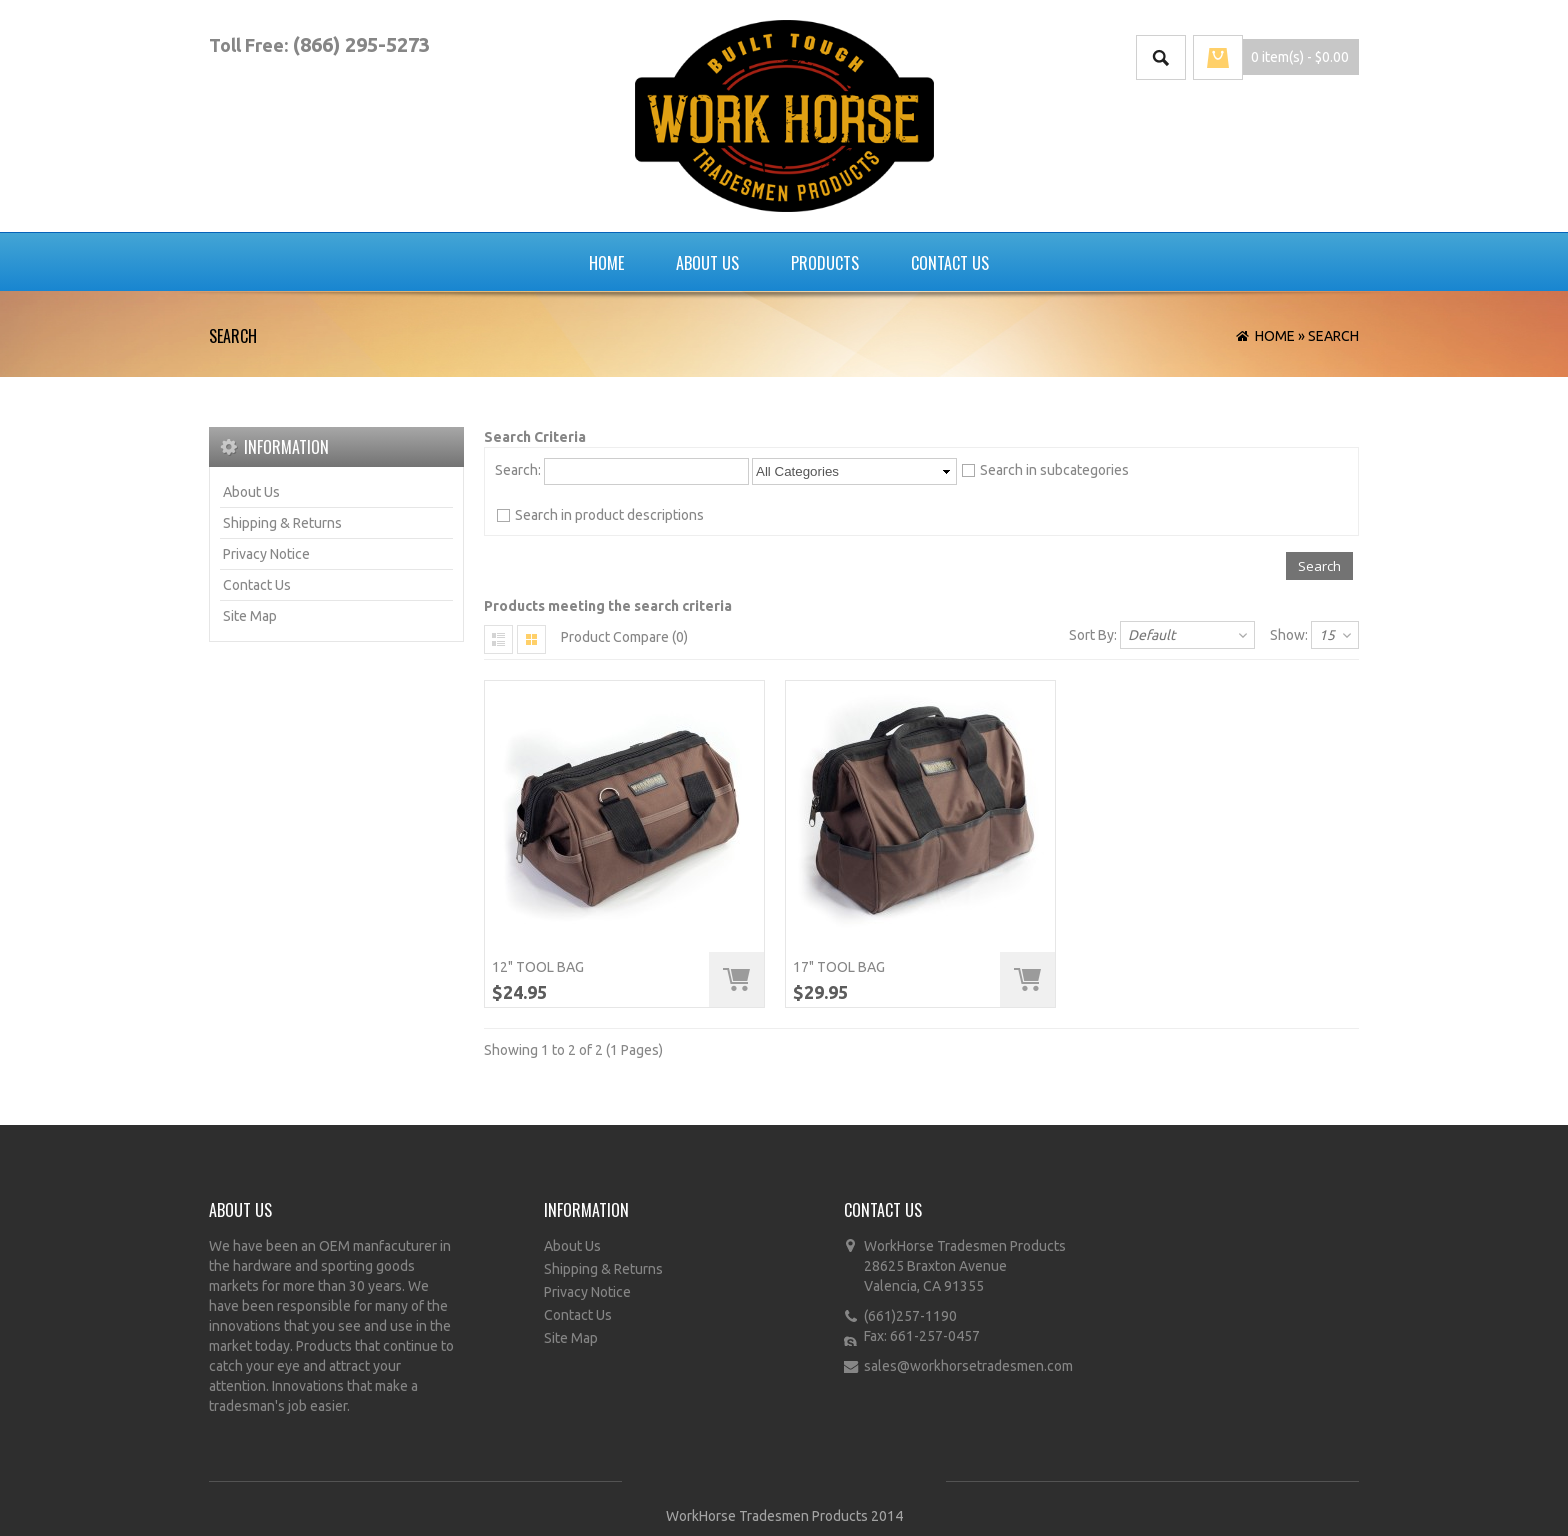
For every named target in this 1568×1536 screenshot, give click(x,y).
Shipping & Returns (282, 523)
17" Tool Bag (839, 967)
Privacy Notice (266, 554)
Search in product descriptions (609, 515)
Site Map (250, 616)
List (499, 639)
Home (606, 263)
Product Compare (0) (624, 637)
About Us (707, 263)
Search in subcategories (1054, 470)
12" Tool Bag (538, 967)
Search (1333, 336)
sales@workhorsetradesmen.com (968, 1366)
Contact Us (950, 263)
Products (825, 263)
